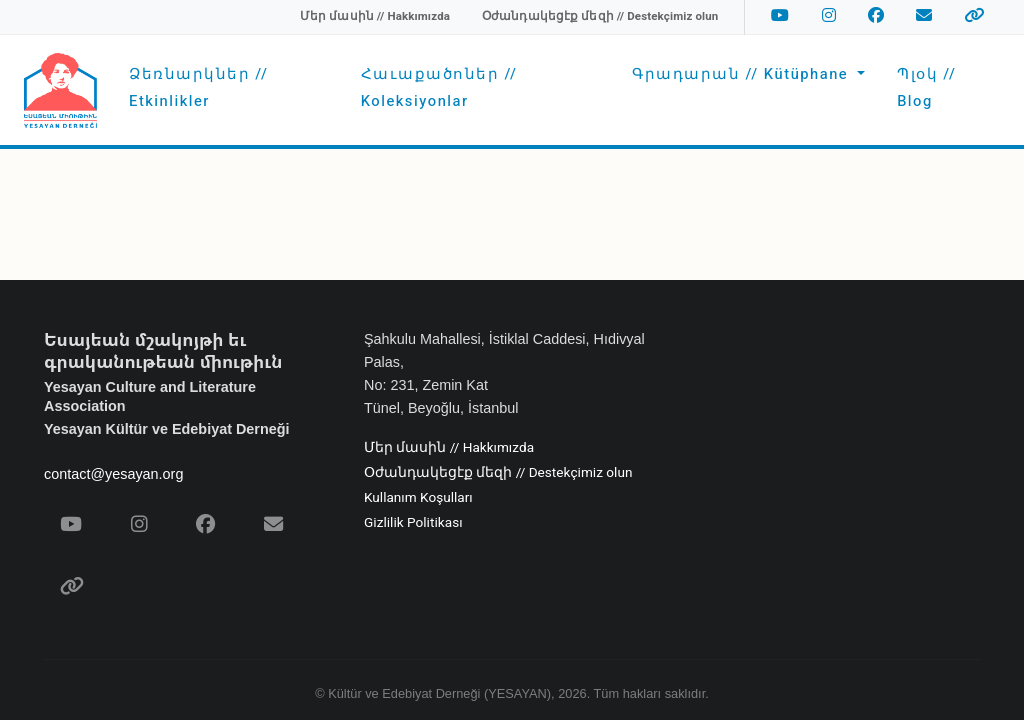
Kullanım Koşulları (418, 498)
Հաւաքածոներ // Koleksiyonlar (439, 87)
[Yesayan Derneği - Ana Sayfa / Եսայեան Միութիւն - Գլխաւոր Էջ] (60, 90)
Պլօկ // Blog (926, 87)
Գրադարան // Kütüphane (742, 74)
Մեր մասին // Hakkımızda (449, 448)
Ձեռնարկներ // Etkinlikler (198, 87)
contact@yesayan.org (113, 474)
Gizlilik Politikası (413, 523)
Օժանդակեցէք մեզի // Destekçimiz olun (498, 473)
